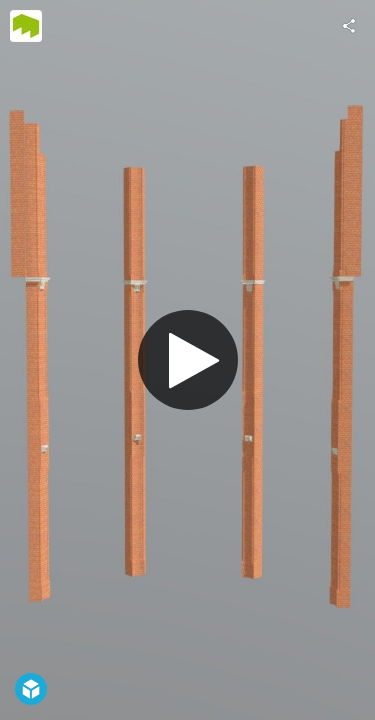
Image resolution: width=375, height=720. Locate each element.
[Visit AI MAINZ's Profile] (26, 26)
